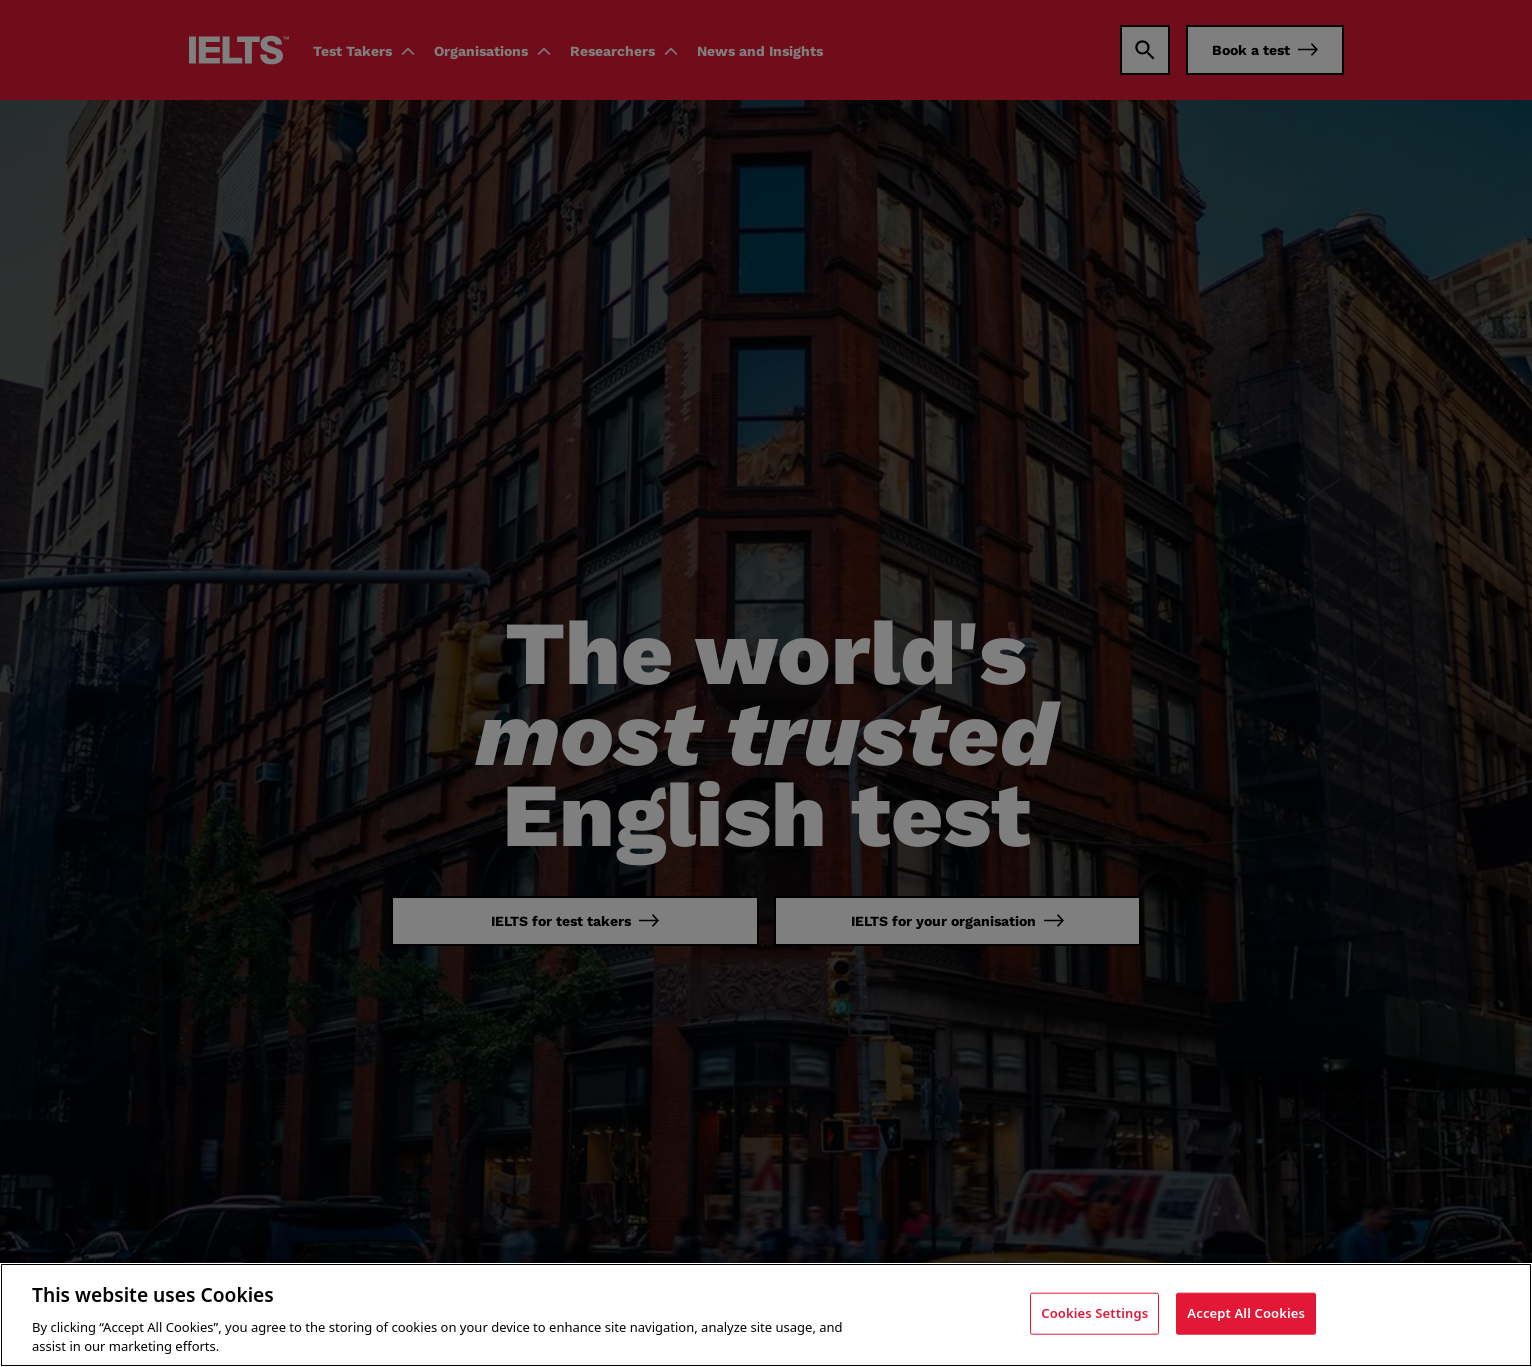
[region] (766, 1315)
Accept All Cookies (1246, 1313)
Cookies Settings (1094, 1313)
